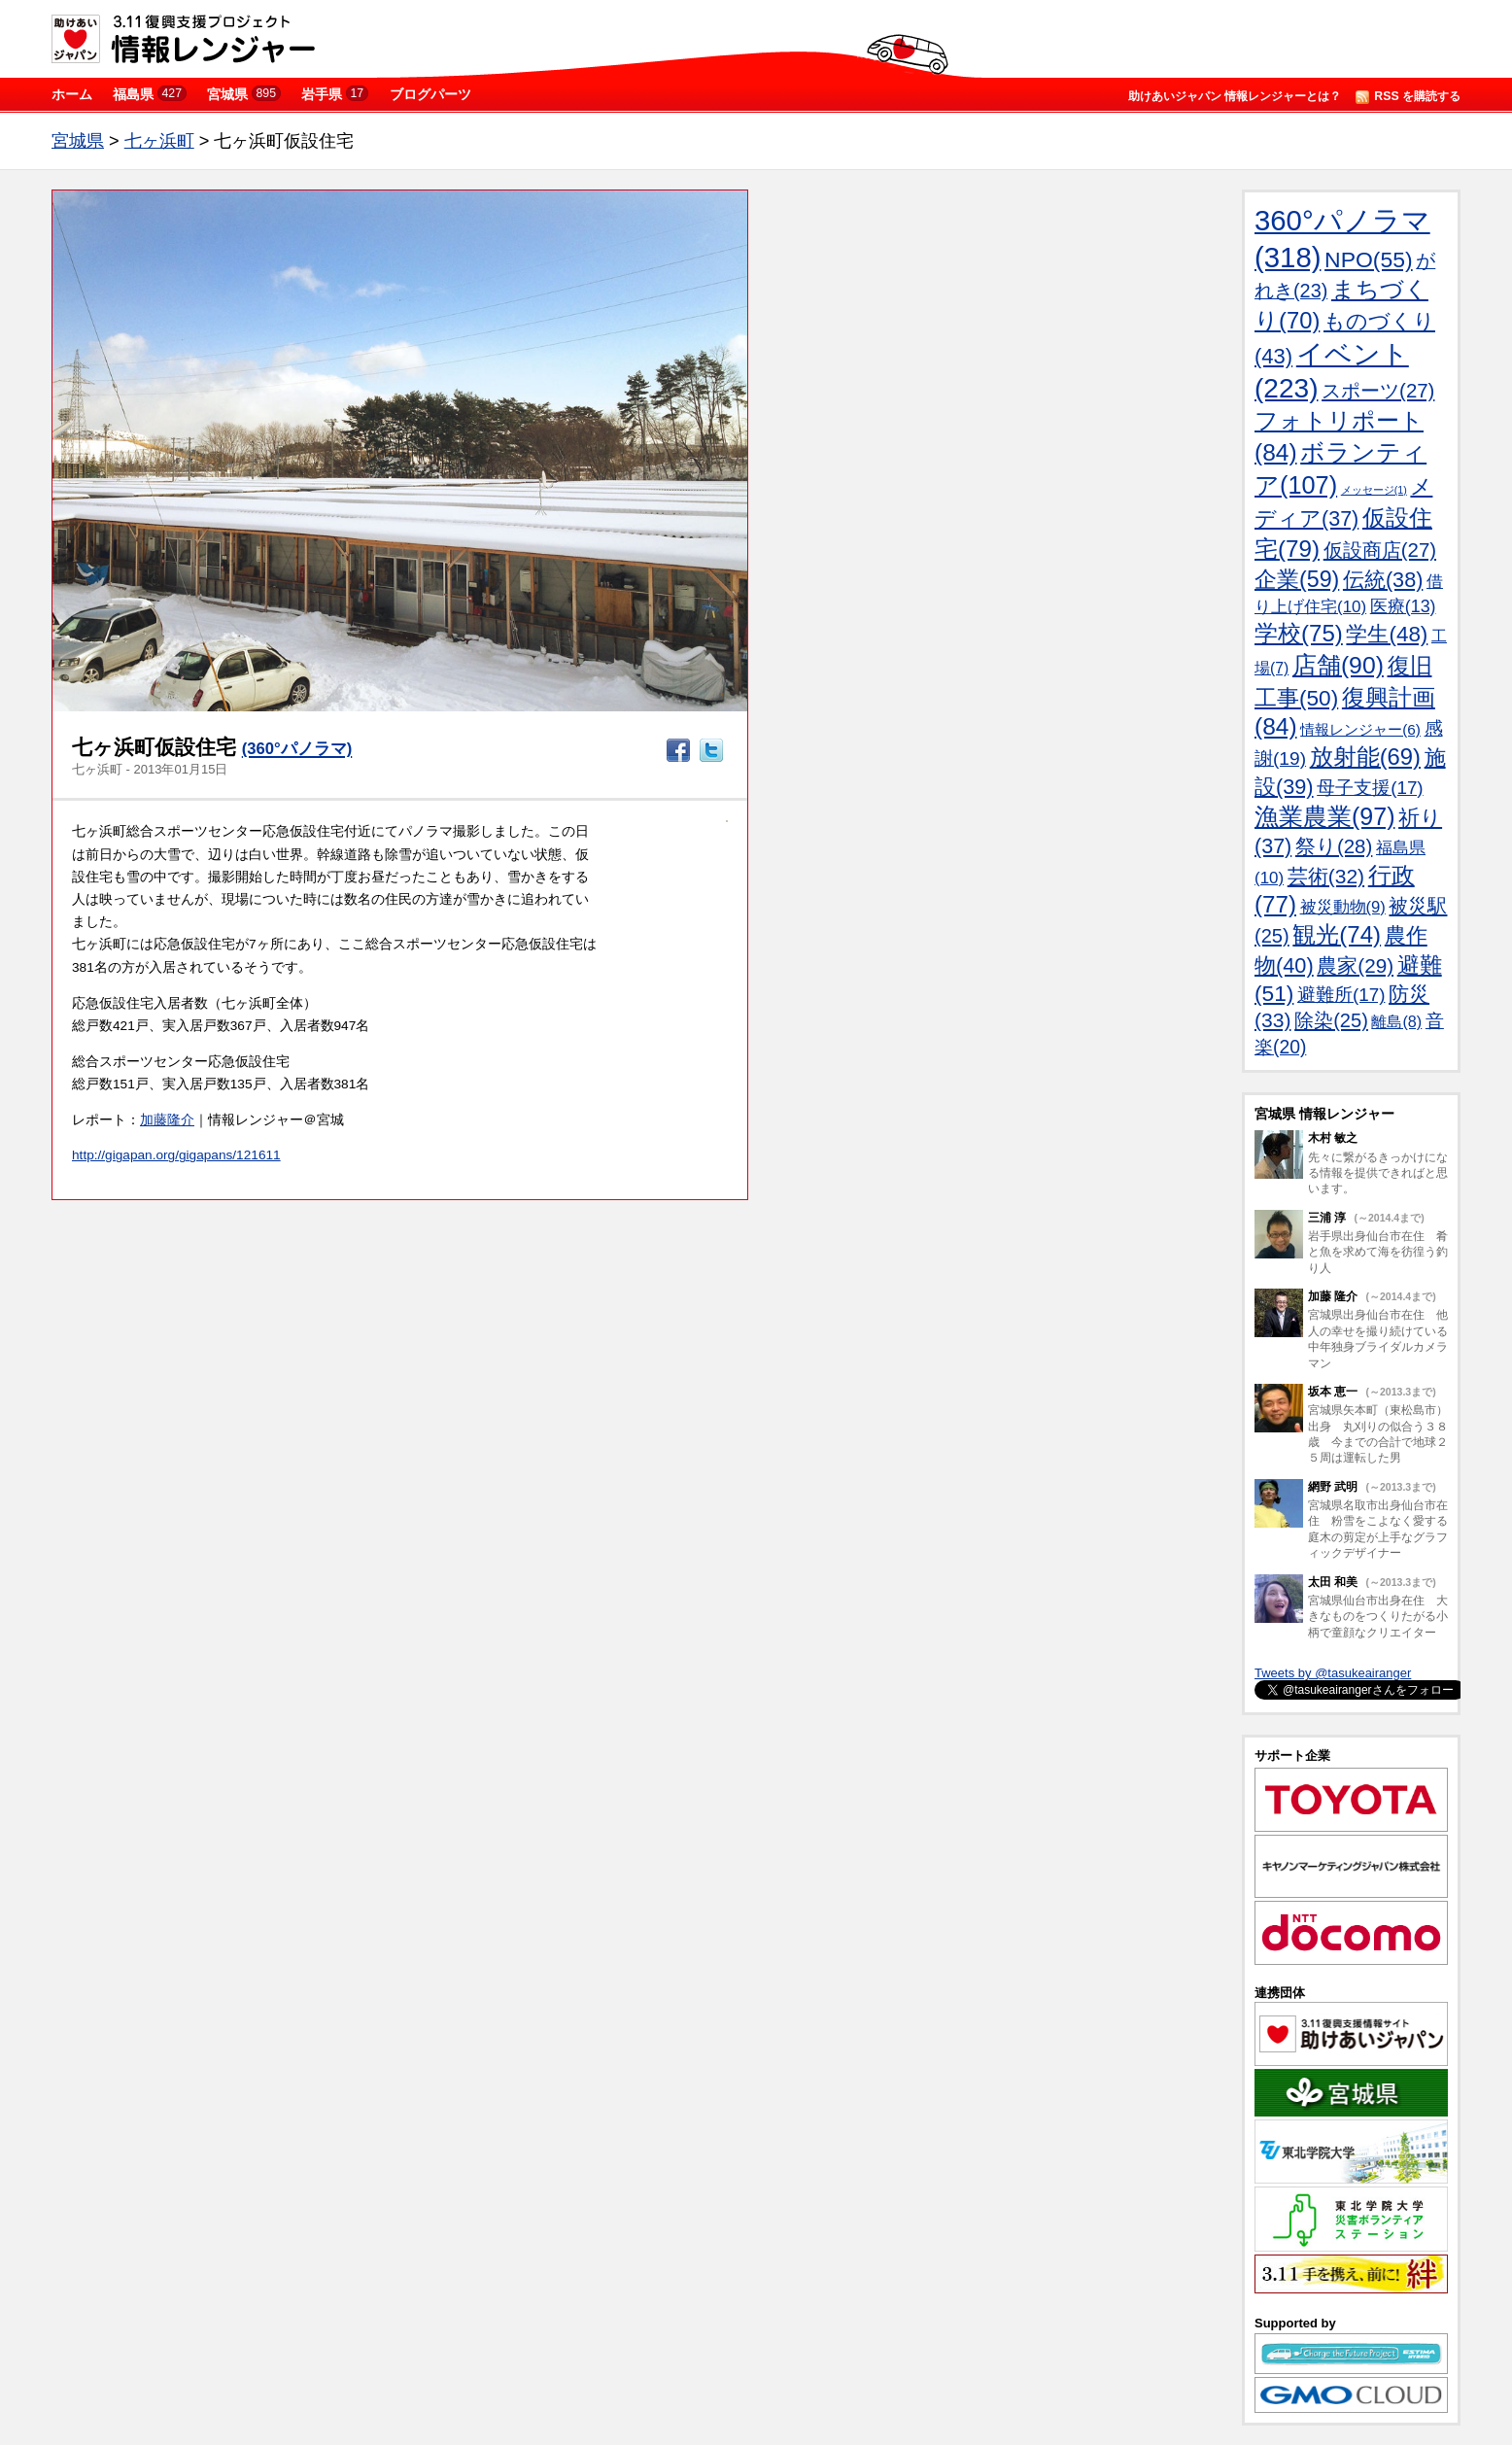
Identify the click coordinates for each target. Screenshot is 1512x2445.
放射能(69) (1365, 756)
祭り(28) (1333, 846)
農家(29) (1355, 965)
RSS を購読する (1408, 96)
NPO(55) (1368, 259)
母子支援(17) (1370, 787)
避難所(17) (1341, 994)
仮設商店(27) (1379, 550)
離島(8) (1396, 1021)
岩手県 (334, 94)
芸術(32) (1326, 876)
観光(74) (1336, 934)
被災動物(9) (1343, 907)
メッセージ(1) (1374, 490)
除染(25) (1331, 1020)
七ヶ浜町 (159, 141)
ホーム (72, 94)
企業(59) (1296, 579)
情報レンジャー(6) (1360, 729)
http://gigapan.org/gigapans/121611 (176, 1155)
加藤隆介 (167, 1120)
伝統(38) (1383, 580)
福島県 (150, 94)
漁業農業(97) (1324, 816)
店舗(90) (1338, 665)
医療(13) (1403, 606)
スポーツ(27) (1378, 390)
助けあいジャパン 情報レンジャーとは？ (1234, 96)
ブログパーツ (430, 94)
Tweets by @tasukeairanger (1332, 1673)
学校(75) (1298, 633)
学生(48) (1386, 634)
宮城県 (244, 94)
